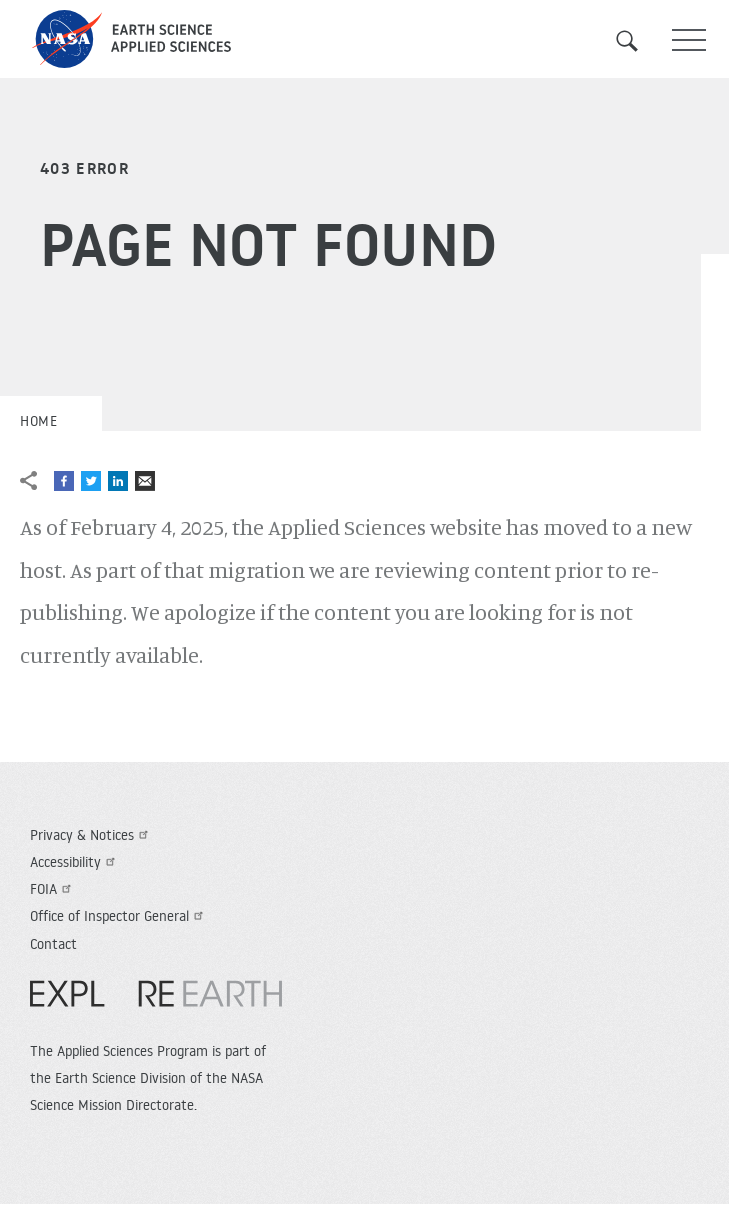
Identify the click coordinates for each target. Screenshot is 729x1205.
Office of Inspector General (119, 916)
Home (38, 421)
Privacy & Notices (91, 835)
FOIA (53, 889)
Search (639, 41)
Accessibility (75, 862)
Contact (53, 944)
